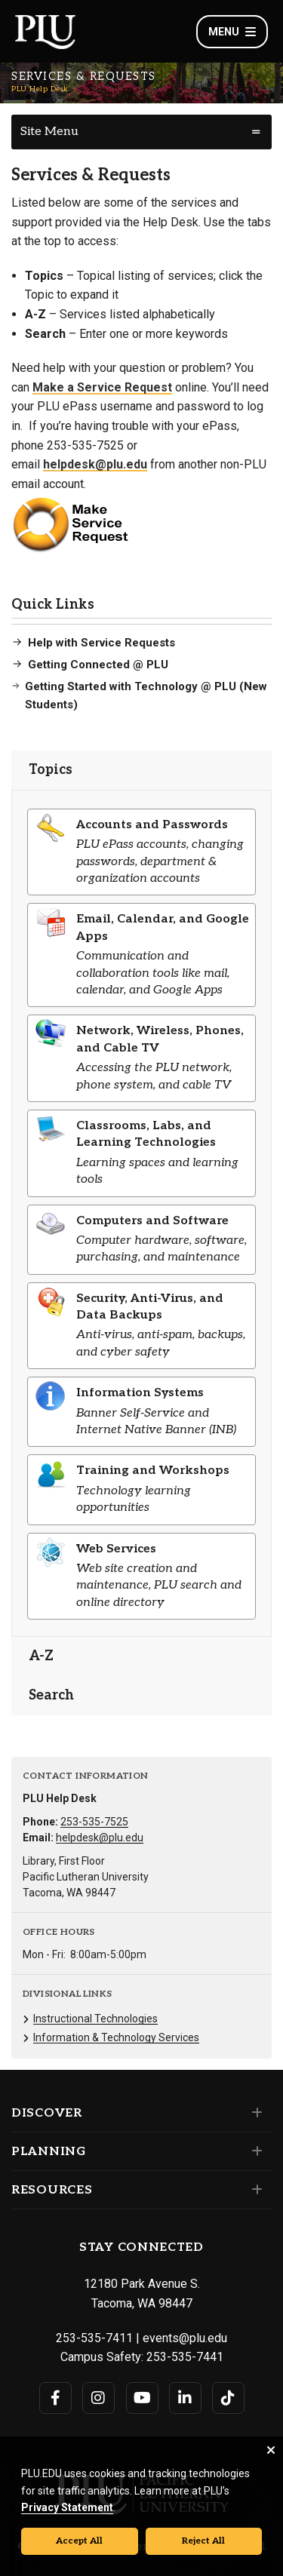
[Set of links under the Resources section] (254, 2190)
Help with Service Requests (101, 642)
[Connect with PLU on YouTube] (142, 2398)
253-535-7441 (184, 2357)
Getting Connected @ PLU (98, 664)
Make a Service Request (102, 387)
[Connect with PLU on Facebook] (55, 2398)
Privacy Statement (67, 2507)
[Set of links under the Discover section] (254, 2113)
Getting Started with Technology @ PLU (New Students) (146, 695)
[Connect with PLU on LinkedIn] (185, 2398)
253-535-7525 (94, 1822)
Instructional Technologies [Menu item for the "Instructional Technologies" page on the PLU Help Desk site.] (95, 2019)
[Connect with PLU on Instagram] (98, 2398)
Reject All (203, 2541)
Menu (232, 32)
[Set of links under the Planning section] (254, 2151)
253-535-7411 (94, 2338)
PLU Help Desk (40, 89)
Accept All (79, 2541)
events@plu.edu (185, 2338)
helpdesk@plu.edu (95, 464)
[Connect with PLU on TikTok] (228, 2398)
